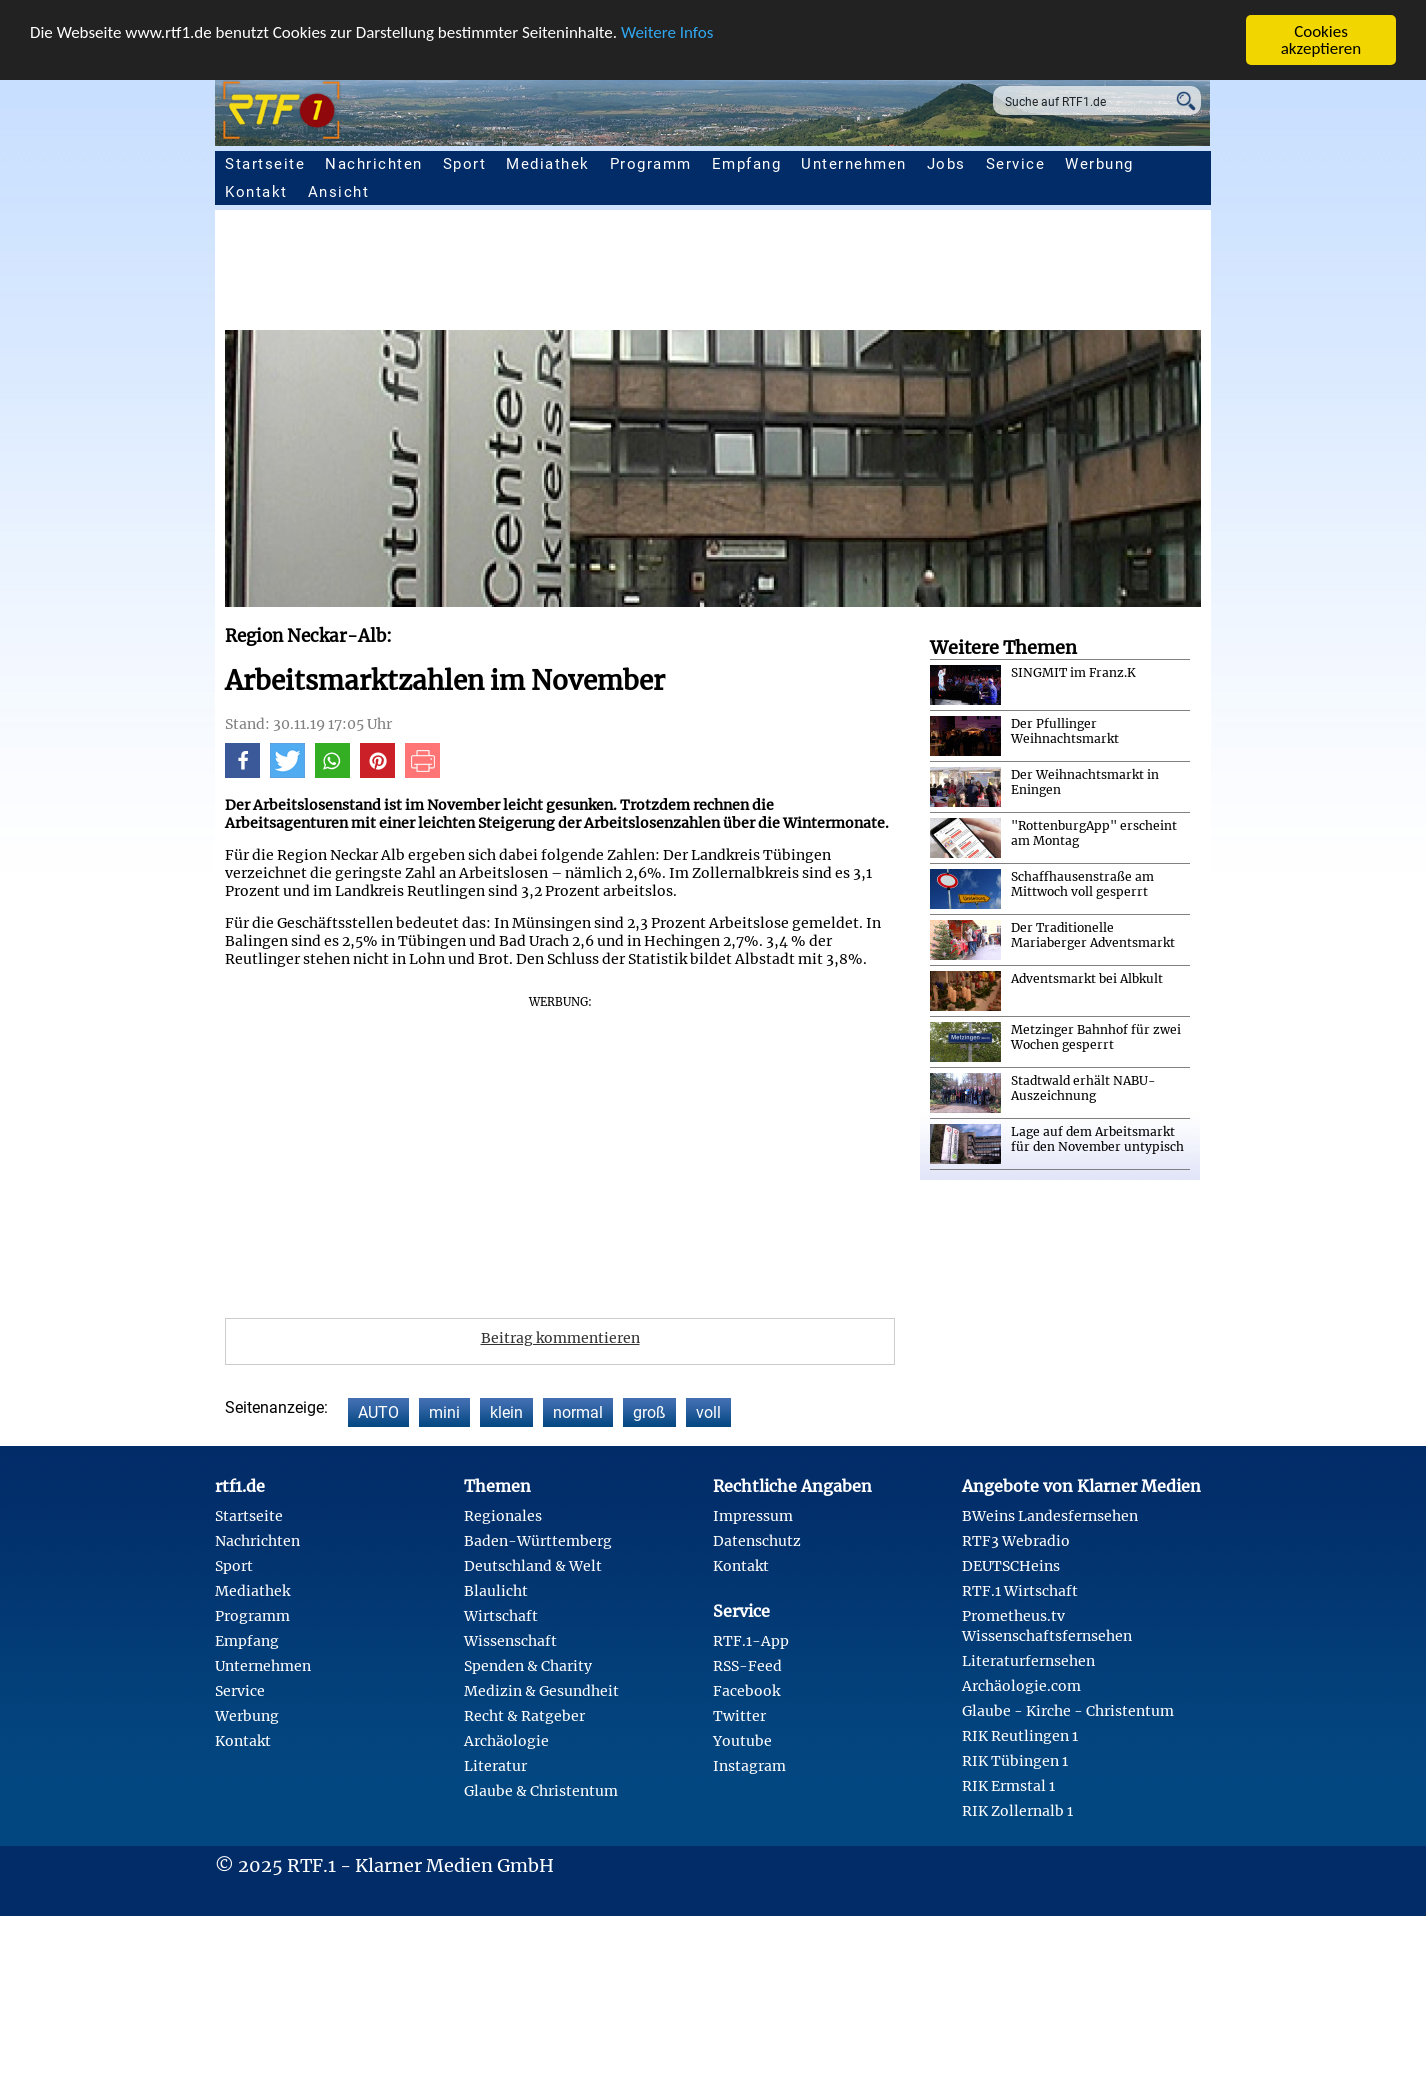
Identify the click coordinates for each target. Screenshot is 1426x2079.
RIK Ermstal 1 (1008, 1786)
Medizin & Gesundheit (541, 1691)
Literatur (495, 1766)
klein (506, 1412)
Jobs (946, 164)
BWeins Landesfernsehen (1050, 1516)
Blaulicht (496, 1591)
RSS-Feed (747, 1666)
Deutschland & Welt (533, 1566)
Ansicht (339, 192)
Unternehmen (854, 164)
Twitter (739, 1716)
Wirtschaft (501, 1616)
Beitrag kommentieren (560, 1338)
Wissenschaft (510, 1641)
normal (578, 1412)
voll (708, 1412)
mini (444, 1412)
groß (649, 1412)
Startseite (265, 164)
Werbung (1099, 164)
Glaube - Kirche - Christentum (1068, 1711)
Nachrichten (374, 164)
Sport (465, 164)
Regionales (503, 1516)
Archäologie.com (1021, 1686)
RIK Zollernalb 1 (1017, 1811)
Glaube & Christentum (541, 1791)
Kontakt (256, 192)
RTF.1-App (751, 1641)
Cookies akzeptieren (1321, 40)
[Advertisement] (825, 275)
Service (1016, 164)
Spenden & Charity (528, 1666)
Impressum (753, 1516)
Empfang (747, 164)
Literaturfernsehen (1028, 1661)
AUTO (378, 1412)
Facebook (746, 1691)
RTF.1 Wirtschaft (1020, 1591)
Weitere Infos (667, 31)
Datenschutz (757, 1541)
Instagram (749, 1766)
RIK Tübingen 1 (1015, 1761)
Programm (651, 164)
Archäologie (506, 1741)
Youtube (742, 1741)
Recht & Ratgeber (524, 1716)
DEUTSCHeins (1011, 1566)
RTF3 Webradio (1016, 1541)
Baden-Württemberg (538, 1541)
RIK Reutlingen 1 (1020, 1736)
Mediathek (548, 164)
